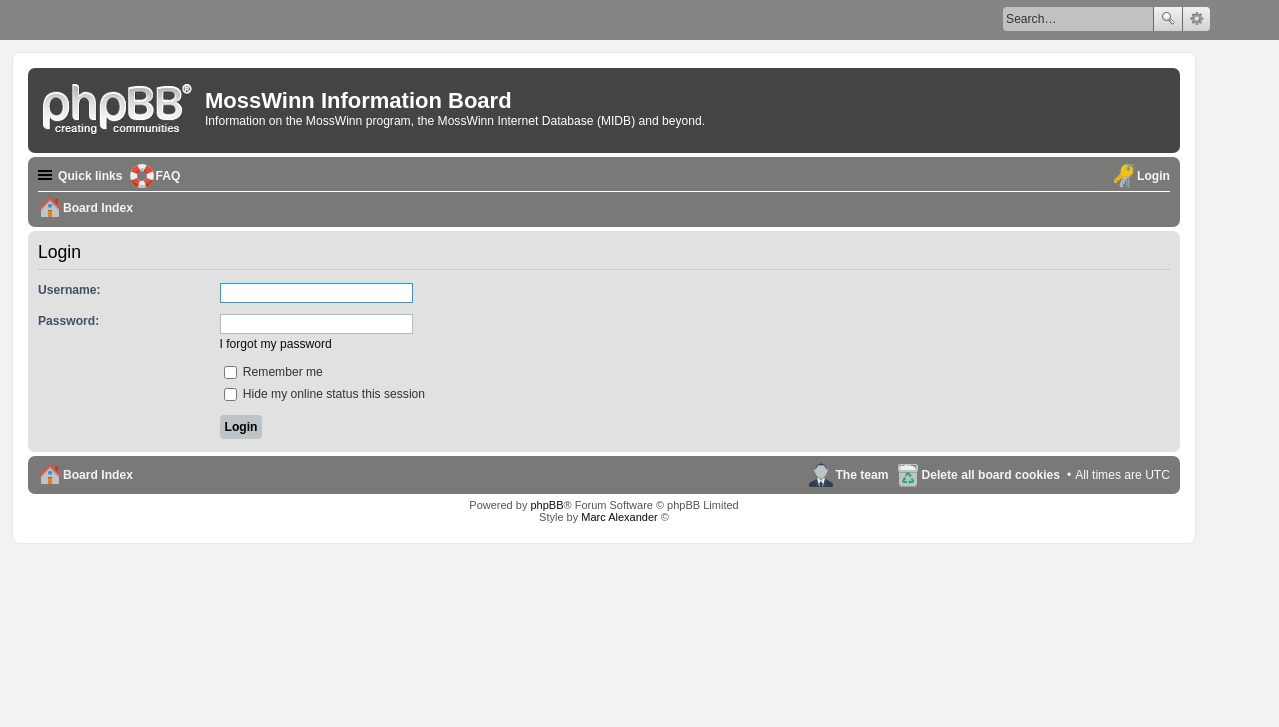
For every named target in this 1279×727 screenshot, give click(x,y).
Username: (69, 290)
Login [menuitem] (1153, 176)
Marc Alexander (619, 517)
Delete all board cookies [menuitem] (991, 475)
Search (1168, 19)
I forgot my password (276, 344)
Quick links (90, 176)
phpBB (546, 505)
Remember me (273, 372)
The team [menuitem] (861, 475)
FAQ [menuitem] (168, 176)
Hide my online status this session (325, 394)
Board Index (98, 475)
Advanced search (1196, 19)
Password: (68, 321)
